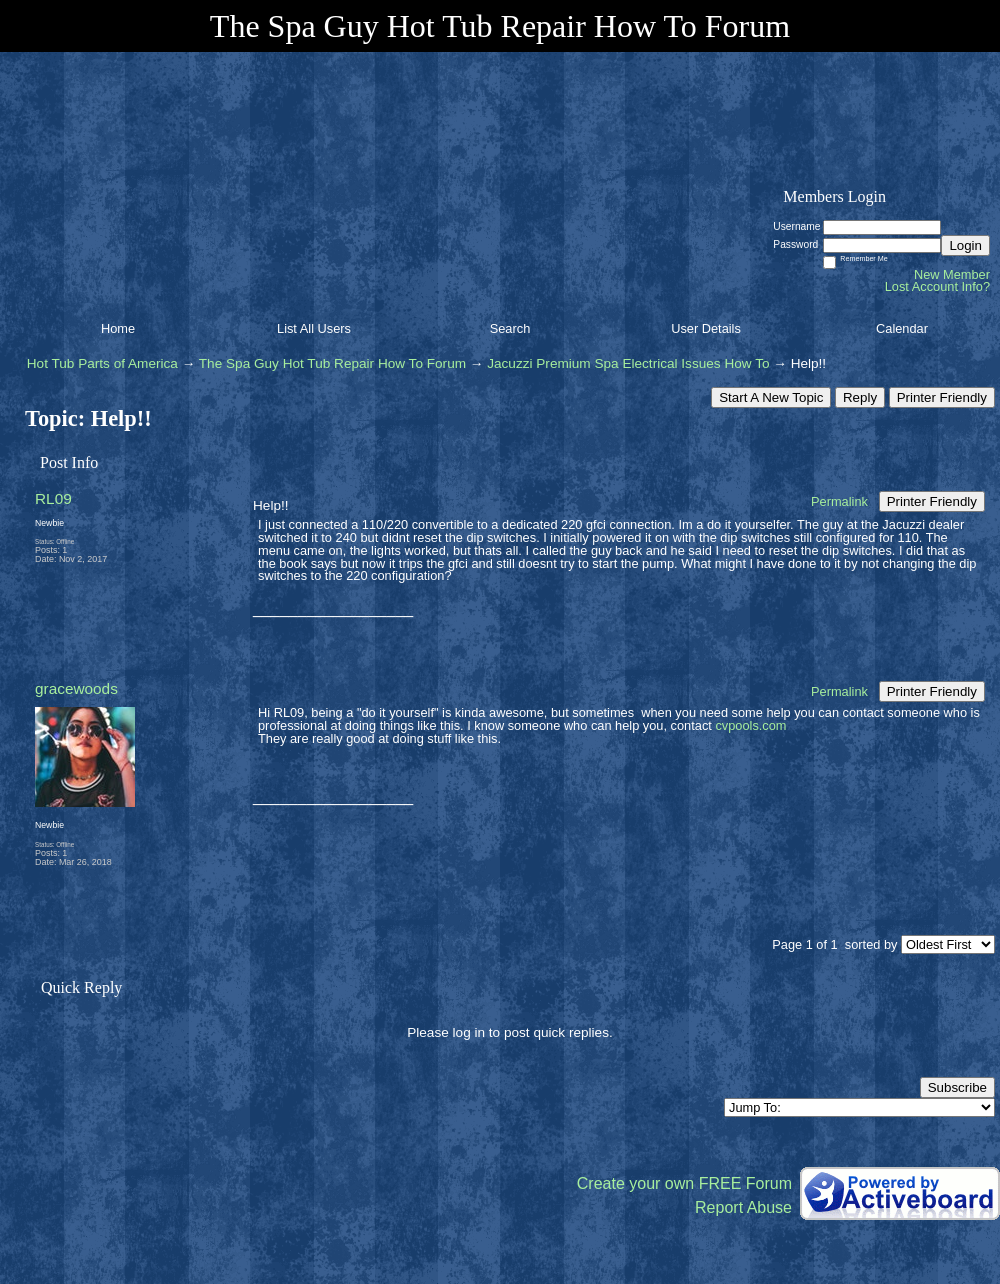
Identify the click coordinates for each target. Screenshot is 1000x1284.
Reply (860, 397)
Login (965, 245)
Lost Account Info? (937, 286)
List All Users (314, 328)
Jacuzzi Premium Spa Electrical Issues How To (628, 363)
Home (118, 328)
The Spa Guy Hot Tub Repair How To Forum (332, 363)
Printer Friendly (942, 397)
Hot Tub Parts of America (102, 363)
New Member (952, 274)
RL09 (53, 498)
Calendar (902, 328)
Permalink (839, 501)
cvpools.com (750, 725)
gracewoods (76, 688)
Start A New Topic (771, 397)
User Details (706, 328)
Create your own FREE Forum (684, 1183)
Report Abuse (743, 1207)
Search (510, 328)
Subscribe (957, 1087)
